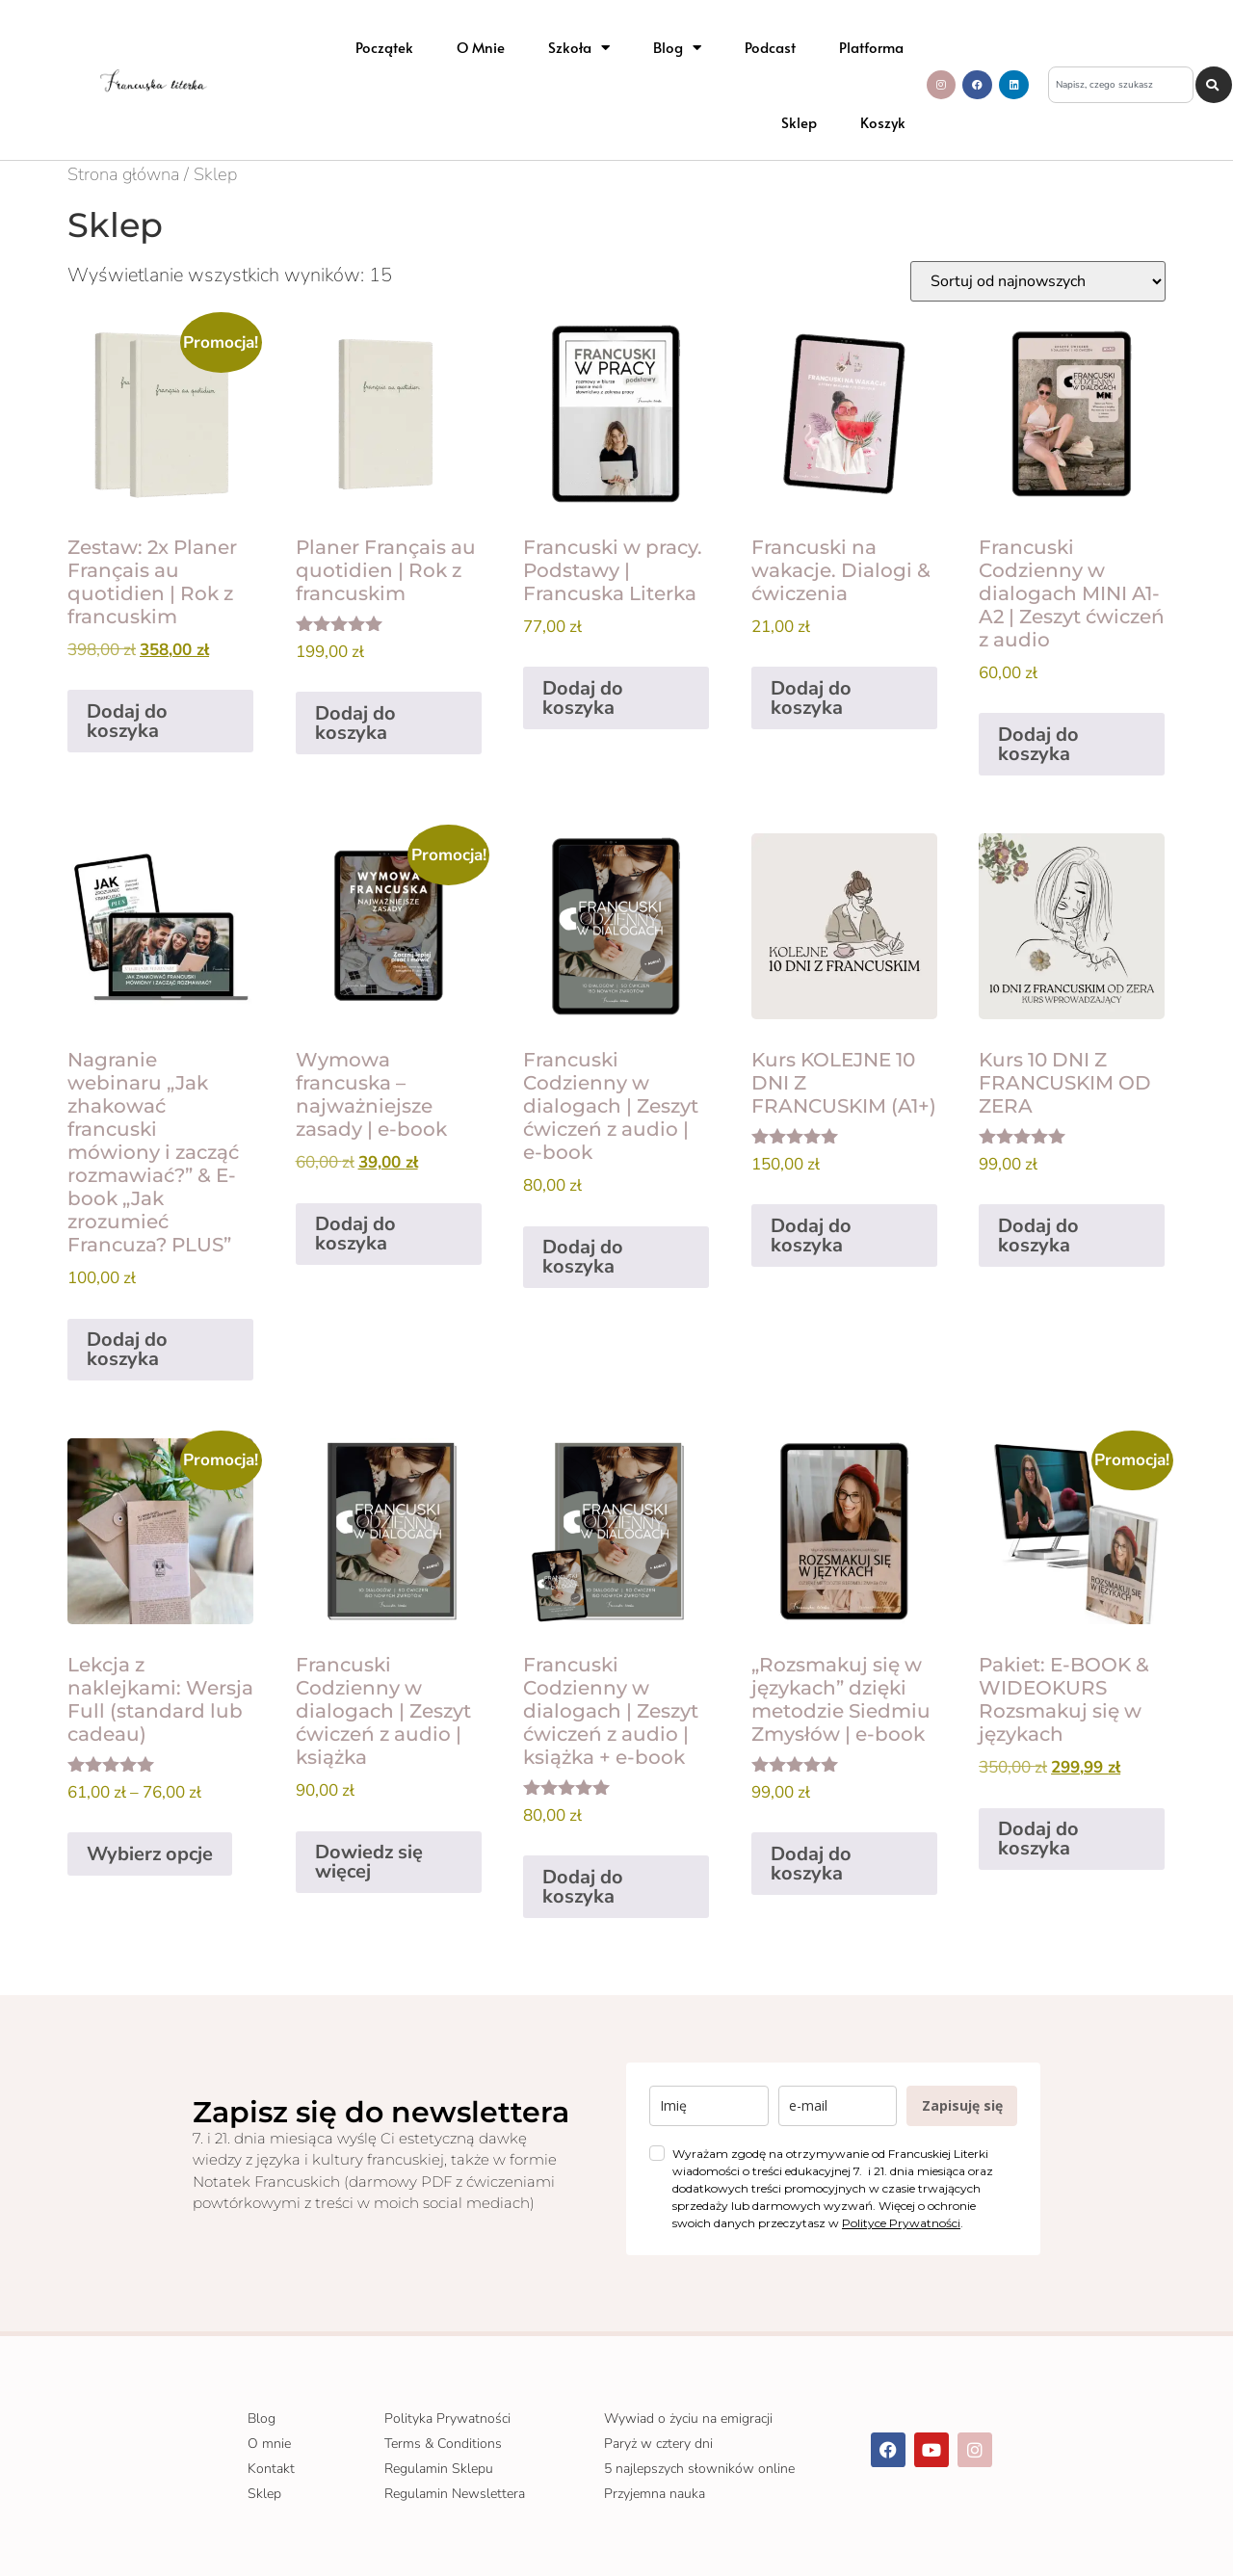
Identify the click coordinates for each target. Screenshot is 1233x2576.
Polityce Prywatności (901, 2223)
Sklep (799, 122)
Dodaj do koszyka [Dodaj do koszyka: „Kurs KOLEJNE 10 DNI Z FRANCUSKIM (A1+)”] (811, 1235)
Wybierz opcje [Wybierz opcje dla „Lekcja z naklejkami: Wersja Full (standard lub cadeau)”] (150, 1854)
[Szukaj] (1213, 84)
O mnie (481, 47)
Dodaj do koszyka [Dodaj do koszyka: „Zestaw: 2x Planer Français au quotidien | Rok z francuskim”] (127, 721)
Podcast (770, 47)
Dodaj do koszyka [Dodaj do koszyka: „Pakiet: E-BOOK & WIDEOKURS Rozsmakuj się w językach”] (1038, 1838)
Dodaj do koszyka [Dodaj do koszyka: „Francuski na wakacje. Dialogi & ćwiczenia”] (811, 698)
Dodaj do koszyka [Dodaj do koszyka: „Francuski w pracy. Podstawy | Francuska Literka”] (582, 698)
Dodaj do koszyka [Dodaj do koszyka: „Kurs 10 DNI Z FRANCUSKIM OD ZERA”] (1038, 1235)
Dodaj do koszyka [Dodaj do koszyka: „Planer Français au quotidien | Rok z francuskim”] (355, 723)
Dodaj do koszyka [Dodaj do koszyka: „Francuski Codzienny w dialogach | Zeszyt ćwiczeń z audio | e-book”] (582, 1256)
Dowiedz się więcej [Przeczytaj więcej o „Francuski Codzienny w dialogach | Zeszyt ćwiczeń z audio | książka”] (369, 1861)
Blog (677, 48)
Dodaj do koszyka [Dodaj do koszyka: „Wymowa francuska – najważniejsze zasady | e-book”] (355, 1233)
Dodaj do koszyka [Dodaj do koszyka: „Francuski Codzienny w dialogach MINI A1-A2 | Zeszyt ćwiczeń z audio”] (1038, 744)
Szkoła (579, 48)
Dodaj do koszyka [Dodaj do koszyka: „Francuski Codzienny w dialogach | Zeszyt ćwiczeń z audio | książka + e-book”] (582, 1886)
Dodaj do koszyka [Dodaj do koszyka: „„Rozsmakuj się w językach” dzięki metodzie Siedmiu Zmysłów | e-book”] (811, 1863)
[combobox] (1121, 84)
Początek (384, 47)
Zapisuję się (962, 2105)
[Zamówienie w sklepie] (1038, 281)
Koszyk (882, 122)
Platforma (871, 47)
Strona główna (123, 174)
